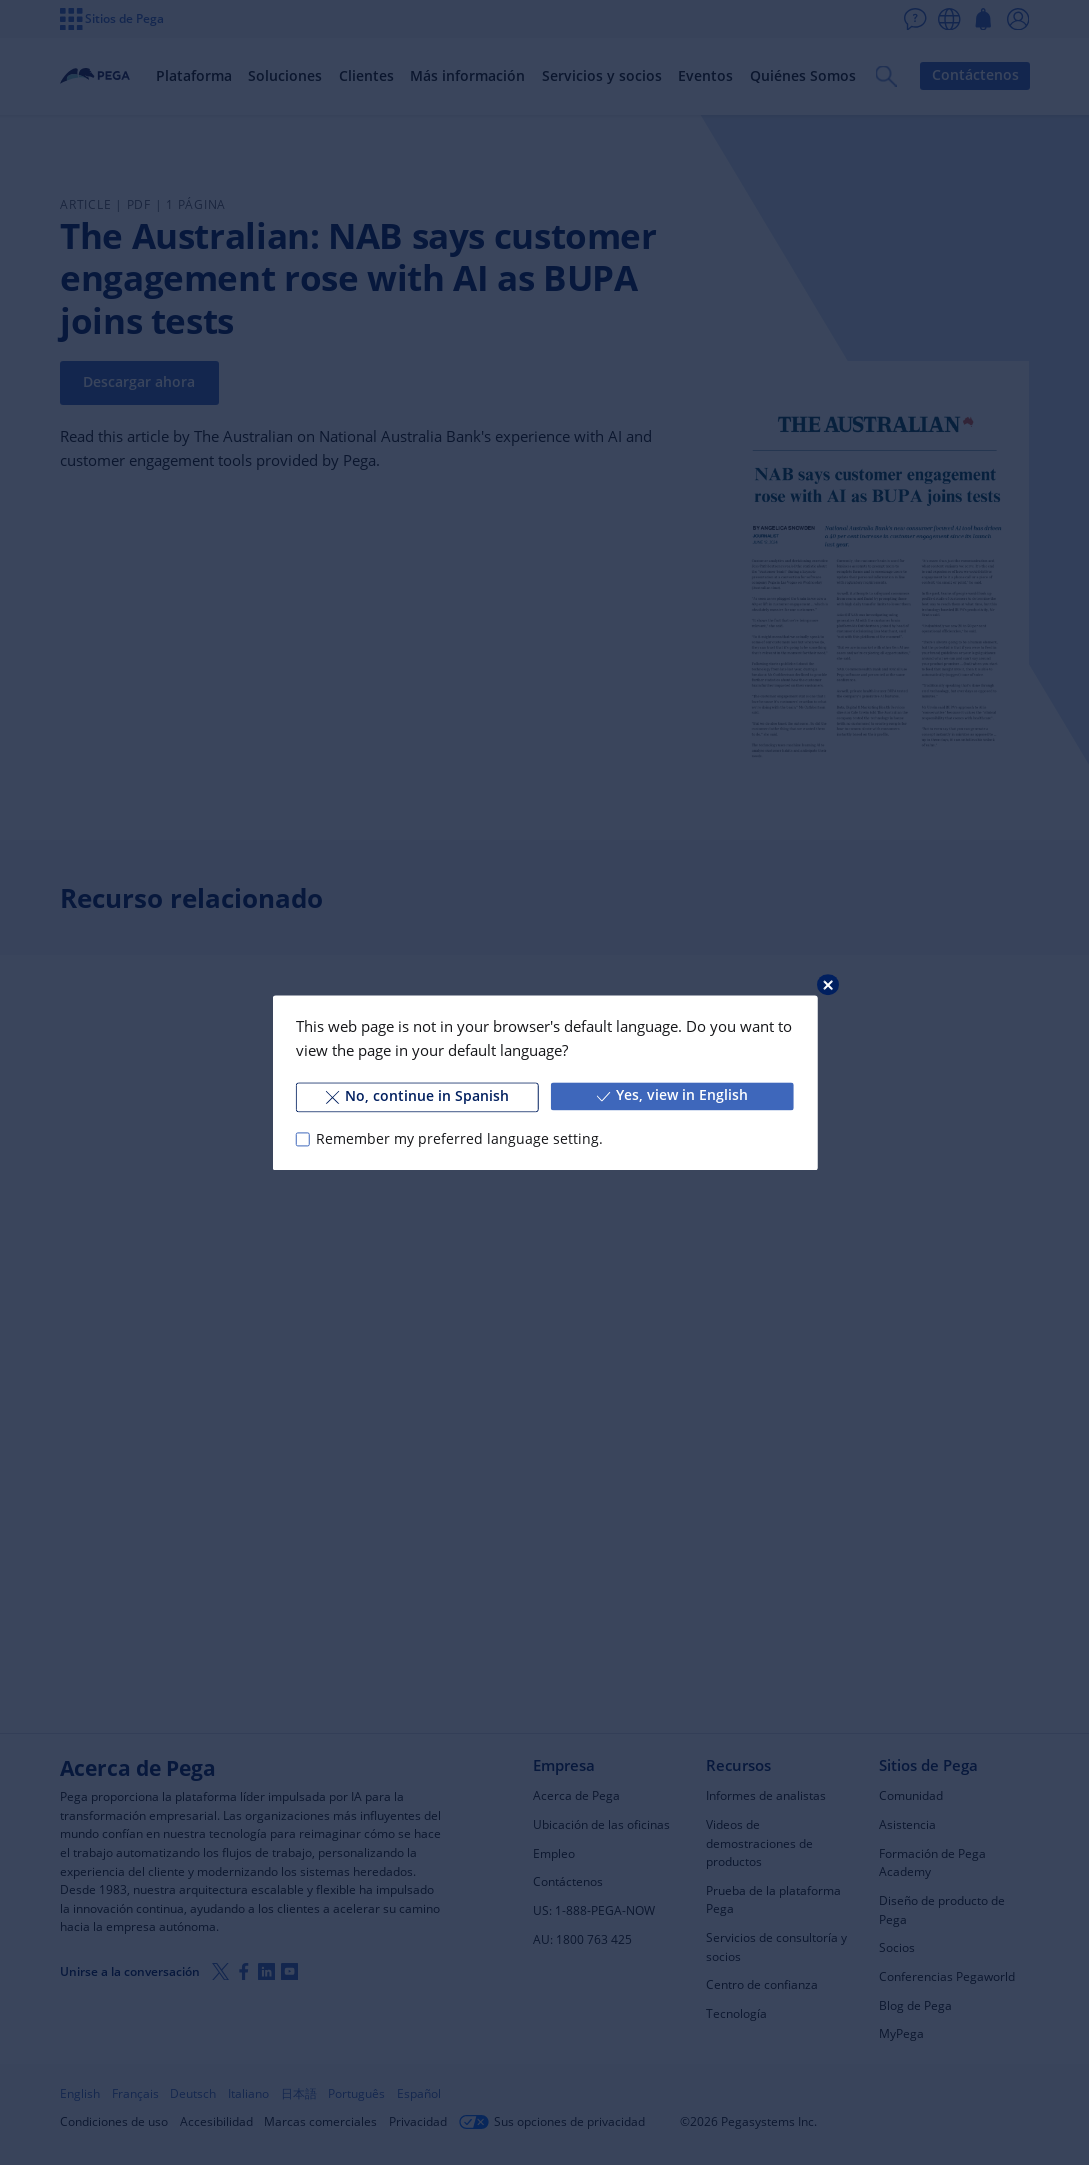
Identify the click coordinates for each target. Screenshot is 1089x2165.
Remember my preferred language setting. (459, 1139)
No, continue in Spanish (417, 1096)
